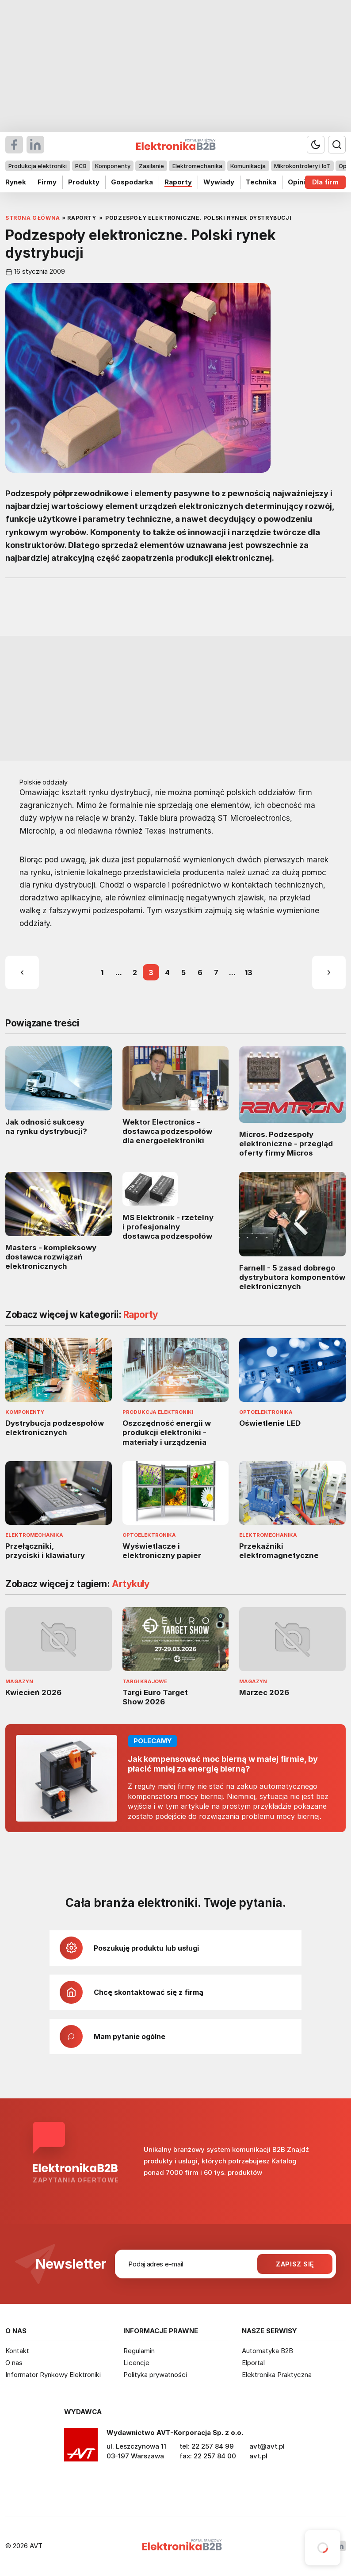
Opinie (298, 182)
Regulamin (139, 2350)
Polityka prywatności (155, 2374)
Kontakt (17, 2350)
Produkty (83, 182)
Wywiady (218, 182)
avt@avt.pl (267, 2446)
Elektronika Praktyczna (277, 2374)
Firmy (47, 182)
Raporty (178, 182)
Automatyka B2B (267, 2350)
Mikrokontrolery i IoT (302, 165)
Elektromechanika (197, 165)
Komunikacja (248, 165)
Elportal (253, 2362)
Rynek (15, 182)
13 (248, 972)
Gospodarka (132, 182)
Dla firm (325, 182)
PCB (81, 165)
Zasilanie (151, 165)
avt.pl (258, 2456)
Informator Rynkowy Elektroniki (53, 2374)
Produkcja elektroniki (37, 165)
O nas (14, 2362)
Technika (261, 182)
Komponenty (112, 165)
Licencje (136, 2362)
